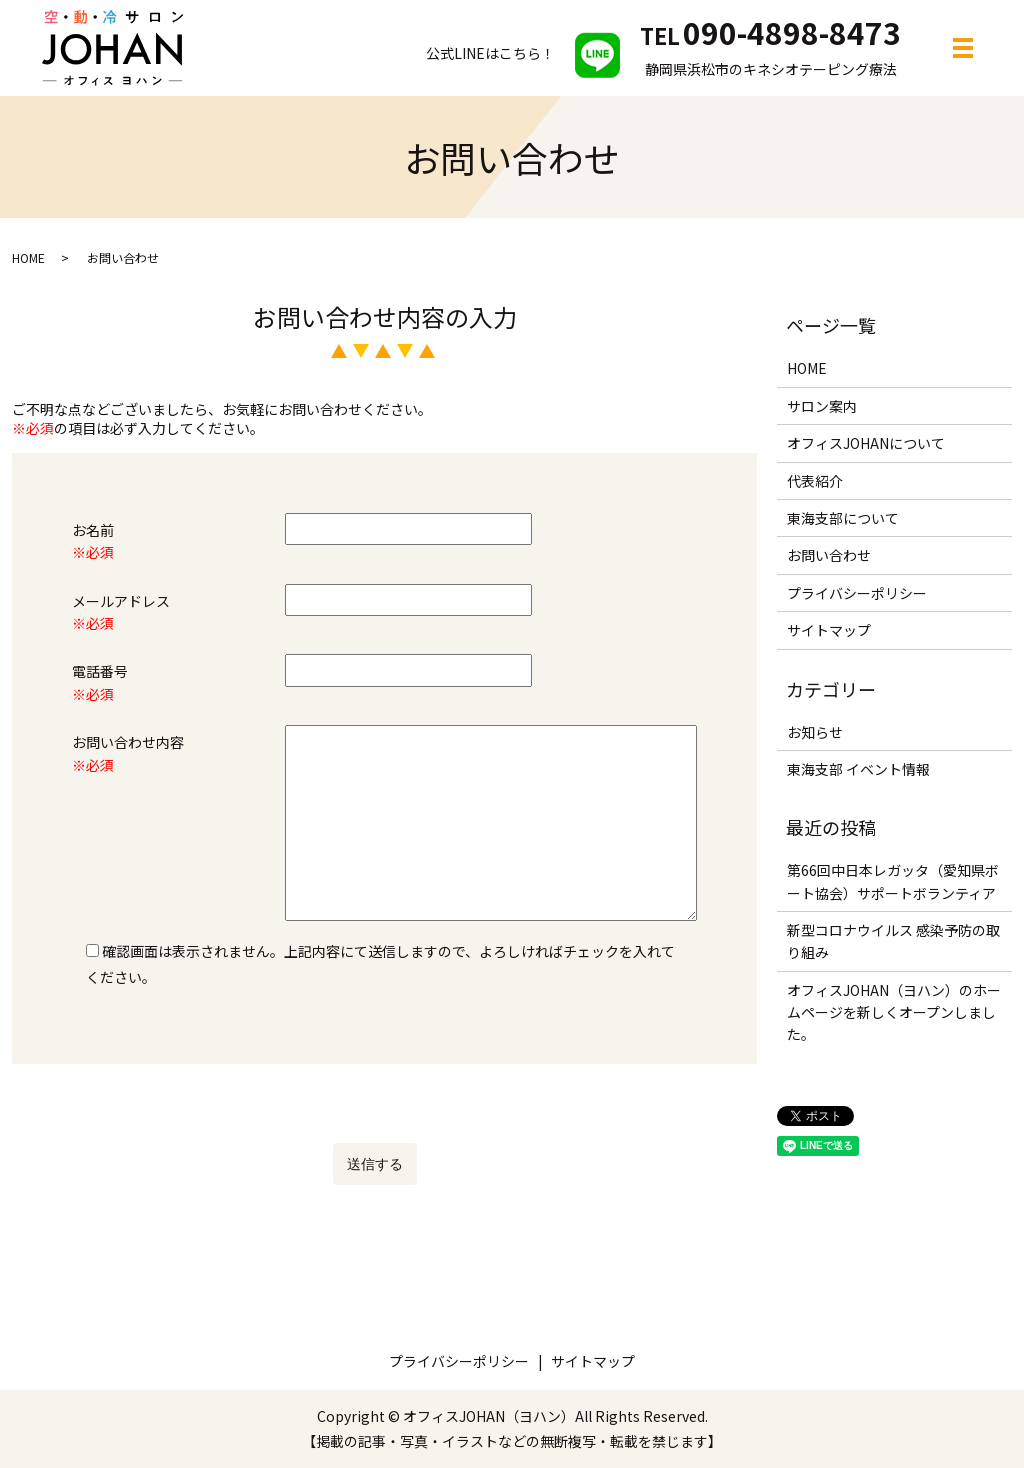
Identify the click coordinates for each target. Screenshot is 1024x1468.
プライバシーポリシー (857, 593)
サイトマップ (829, 630)
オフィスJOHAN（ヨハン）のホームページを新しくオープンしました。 (894, 1012)
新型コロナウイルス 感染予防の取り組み (893, 941)
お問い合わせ (829, 555)
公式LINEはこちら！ (523, 53)
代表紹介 (815, 481)
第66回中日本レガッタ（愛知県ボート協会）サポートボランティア (893, 881)
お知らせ (815, 732)
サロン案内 (822, 406)
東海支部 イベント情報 (858, 769)
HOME (28, 257)
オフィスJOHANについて (866, 443)
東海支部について (843, 518)
